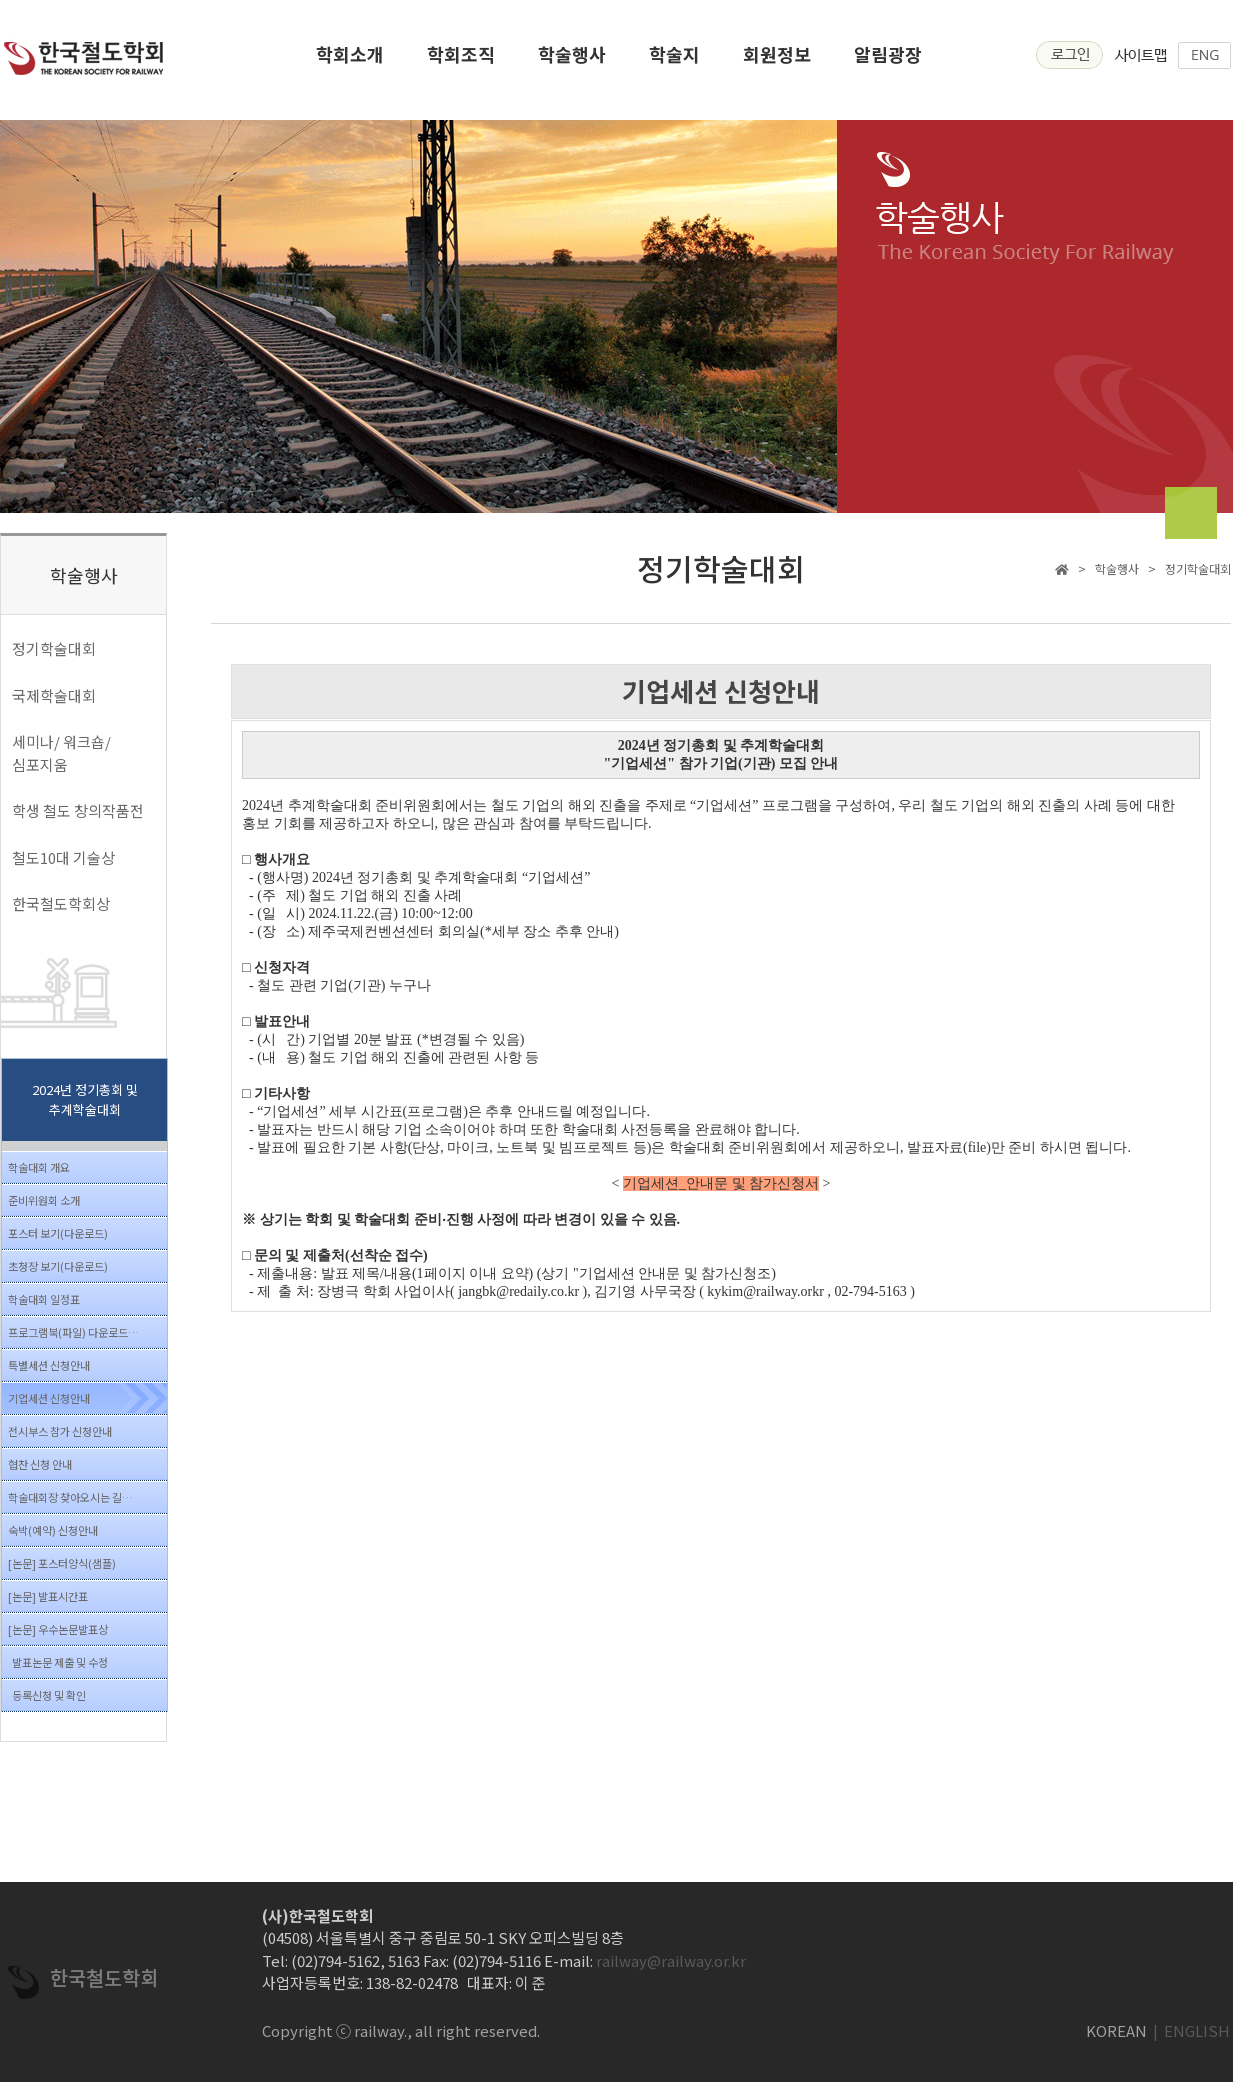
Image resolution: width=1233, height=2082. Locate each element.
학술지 (674, 60)
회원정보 (777, 60)
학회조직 (461, 60)
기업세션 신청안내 (49, 1398)
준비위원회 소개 (44, 1200)
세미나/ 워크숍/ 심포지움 (61, 753)
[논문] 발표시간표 (48, 1596)
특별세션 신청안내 (49, 1365)
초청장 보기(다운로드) (58, 1266)
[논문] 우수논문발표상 (58, 1629)
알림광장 (888, 60)
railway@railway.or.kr (671, 1960)
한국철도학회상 (61, 903)
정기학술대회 (54, 648)
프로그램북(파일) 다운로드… (73, 1332)
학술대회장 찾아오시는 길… (70, 1497)
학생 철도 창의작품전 (78, 810)
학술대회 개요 (39, 1167)
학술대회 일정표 (44, 1299)
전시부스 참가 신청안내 (60, 1431)
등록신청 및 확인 (49, 1695)
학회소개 (350, 60)
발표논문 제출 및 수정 (60, 1662)
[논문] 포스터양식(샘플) (62, 1563)
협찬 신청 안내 (40, 1464)
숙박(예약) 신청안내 (53, 1530)
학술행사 (572, 60)
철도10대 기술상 (63, 857)
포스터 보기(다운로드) (58, 1233)
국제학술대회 (54, 695)
